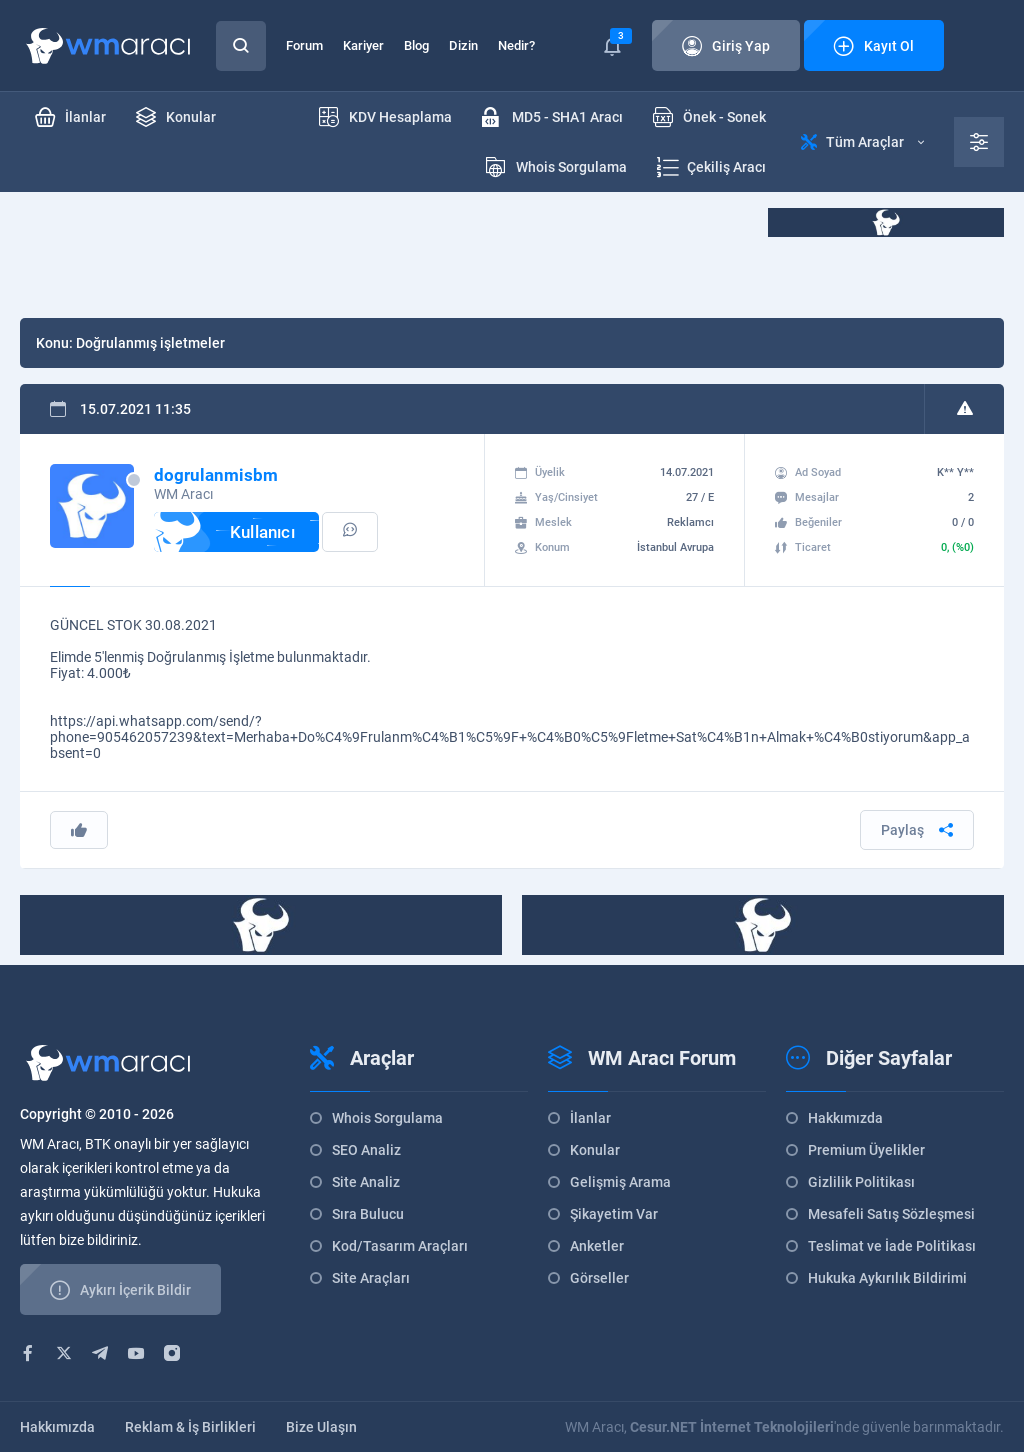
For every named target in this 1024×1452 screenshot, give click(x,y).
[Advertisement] (384, 253)
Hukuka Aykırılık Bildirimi (887, 1278)
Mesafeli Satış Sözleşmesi (891, 1214)
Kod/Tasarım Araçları (400, 1246)
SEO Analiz (366, 1150)
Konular (595, 1150)
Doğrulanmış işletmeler (150, 343)
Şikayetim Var (614, 1214)
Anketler (597, 1246)
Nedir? (516, 45)
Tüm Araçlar (862, 142)
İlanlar (590, 1118)
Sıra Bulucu (368, 1214)
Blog (416, 45)
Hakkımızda (845, 1118)
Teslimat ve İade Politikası (892, 1246)
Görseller (599, 1278)
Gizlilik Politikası (861, 1182)
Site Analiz (366, 1182)
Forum (304, 45)
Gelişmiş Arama (620, 1182)
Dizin (463, 45)
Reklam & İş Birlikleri (190, 1427)
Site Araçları (371, 1278)
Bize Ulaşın (321, 1427)
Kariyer (363, 45)
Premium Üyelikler (866, 1150)
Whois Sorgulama (387, 1118)
